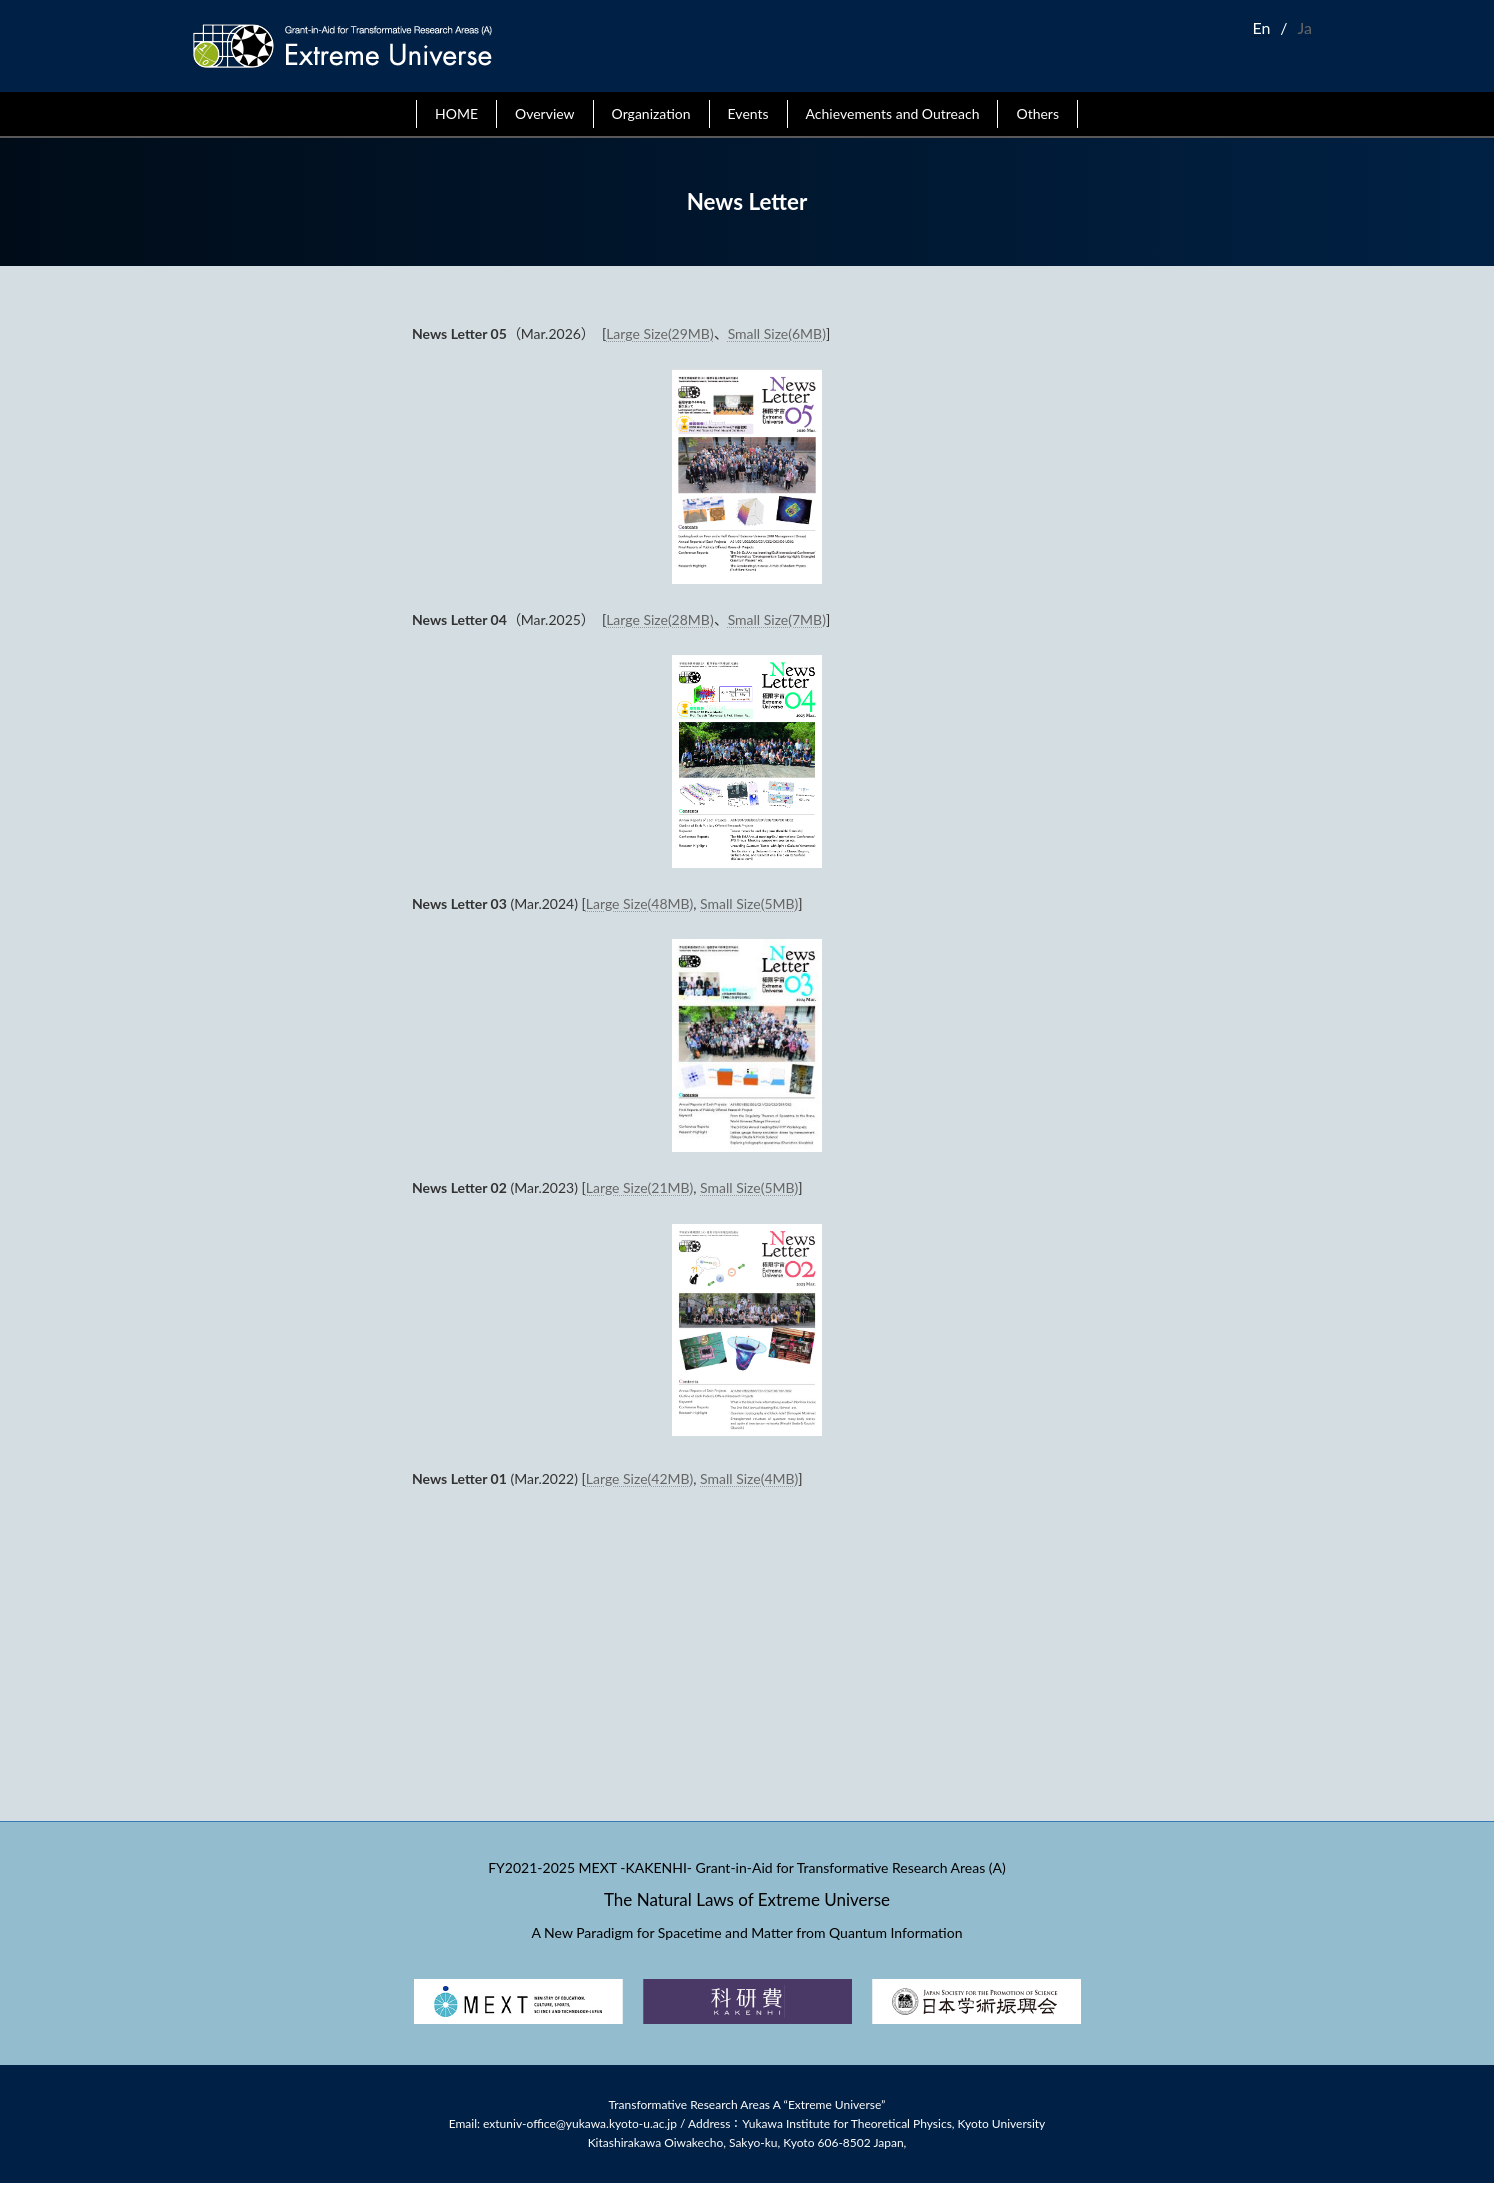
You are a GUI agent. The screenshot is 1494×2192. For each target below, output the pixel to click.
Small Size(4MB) (749, 1478)
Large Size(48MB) (639, 903)
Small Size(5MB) (749, 903)
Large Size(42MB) (639, 1478)
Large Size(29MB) (659, 333)
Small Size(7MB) (777, 619)
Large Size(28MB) (659, 619)
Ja (1305, 27)
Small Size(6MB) (777, 333)
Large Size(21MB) (639, 1187)
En (1261, 27)
